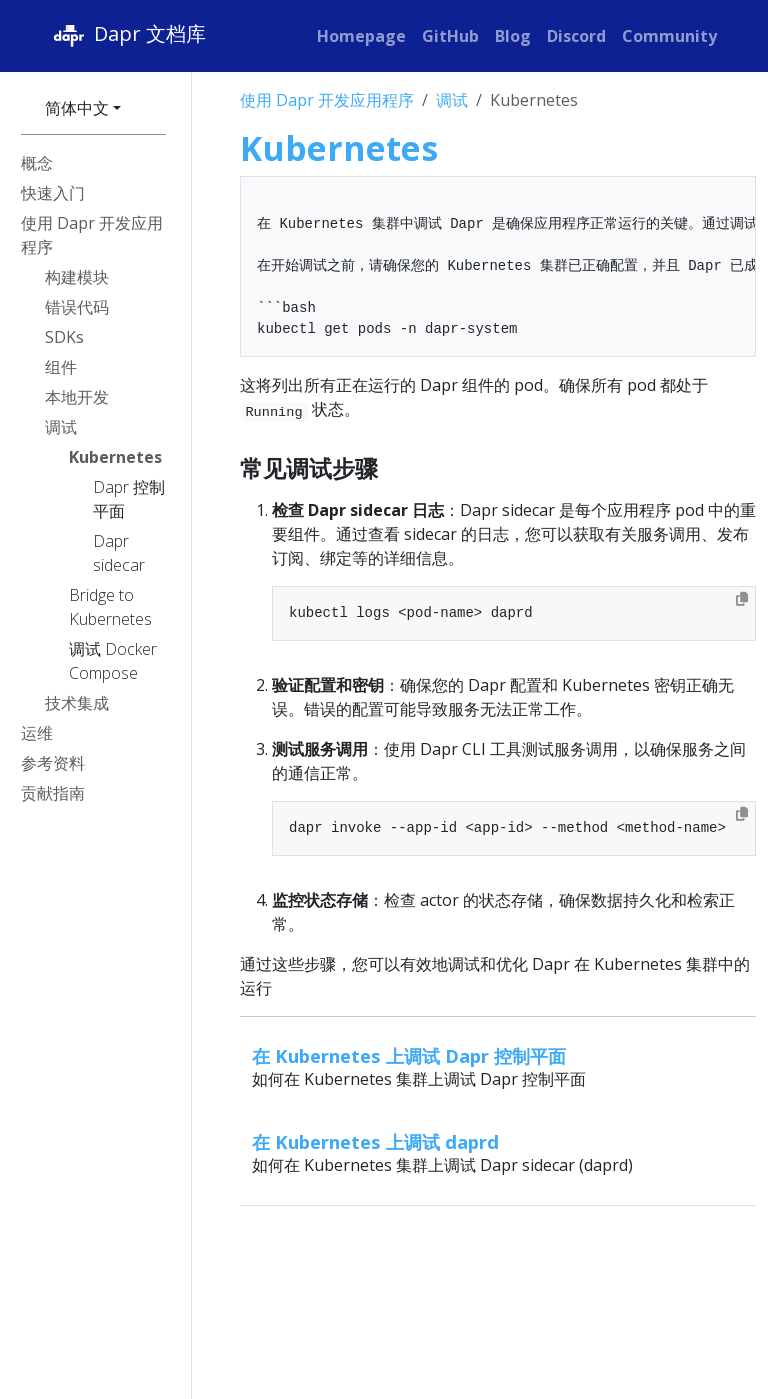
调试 (452, 100)
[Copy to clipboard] (742, 599)
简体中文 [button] (77, 108)
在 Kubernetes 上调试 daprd (375, 1141)
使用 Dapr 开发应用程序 (327, 100)
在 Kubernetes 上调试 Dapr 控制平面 (409, 1055)
